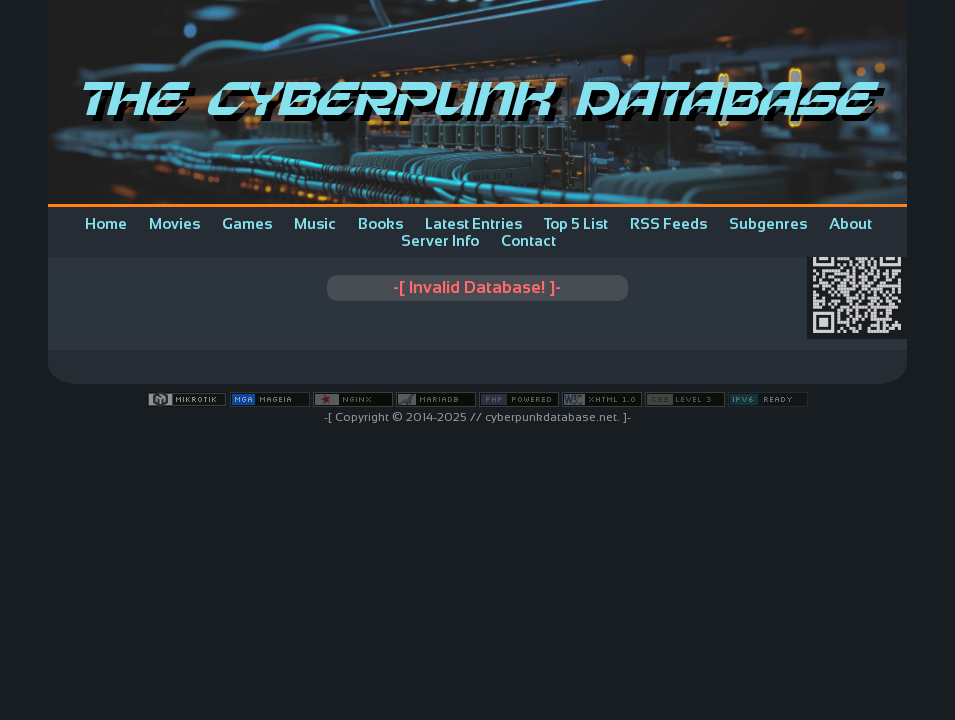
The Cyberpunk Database (478, 102)
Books (380, 223)
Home (106, 223)
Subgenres (768, 223)
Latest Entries (473, 223)
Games (247, 223)
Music (315, 223)
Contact (528, 240)
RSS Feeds (668, 223)
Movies (174, 223)
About (850, 223)
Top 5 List (576, 223)
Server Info (440, 240)
